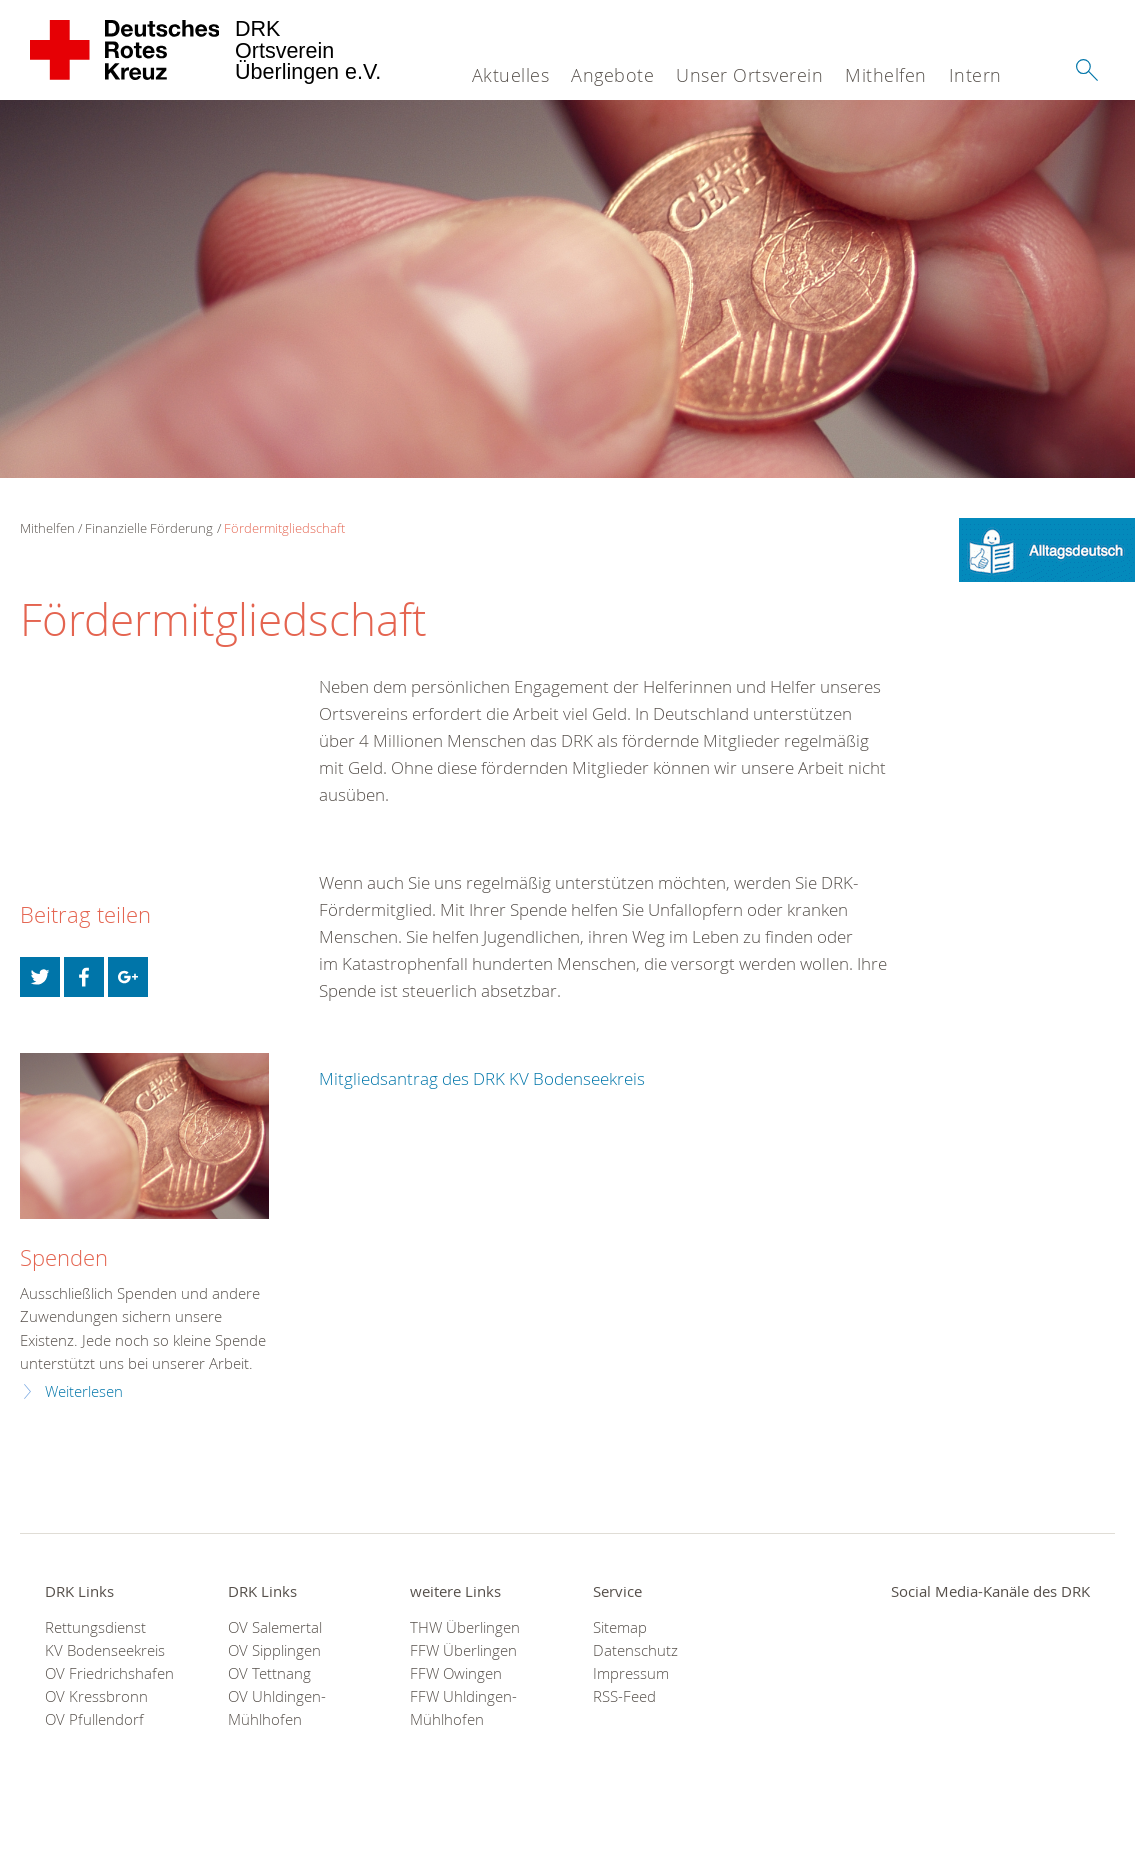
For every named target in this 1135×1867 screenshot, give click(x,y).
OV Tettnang (269, 1673)
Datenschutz (635, 1650)
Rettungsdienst (95, 1627)
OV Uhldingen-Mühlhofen (277, 1708)
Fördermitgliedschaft (284, 528)
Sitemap (620, 1627)
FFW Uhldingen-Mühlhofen (463, 1708)
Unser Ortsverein (749, 75)
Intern (975, 75)
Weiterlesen (84, 1391)
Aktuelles (511, 75)
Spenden (64, 1257)
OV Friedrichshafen (109, 1673)
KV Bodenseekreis (105, 1650)
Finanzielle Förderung (149, 528)
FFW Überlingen (463, 1650)
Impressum (631, 1673)
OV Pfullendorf (94, 1719)
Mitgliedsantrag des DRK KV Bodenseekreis (482, 1078)
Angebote (612, 75)
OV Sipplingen (274, 1650)
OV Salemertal (275, 1627)
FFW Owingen (456, 1673)
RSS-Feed (624, 1696)
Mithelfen (886, 75)
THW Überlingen (465, 1627)
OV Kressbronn (96, 1696)
